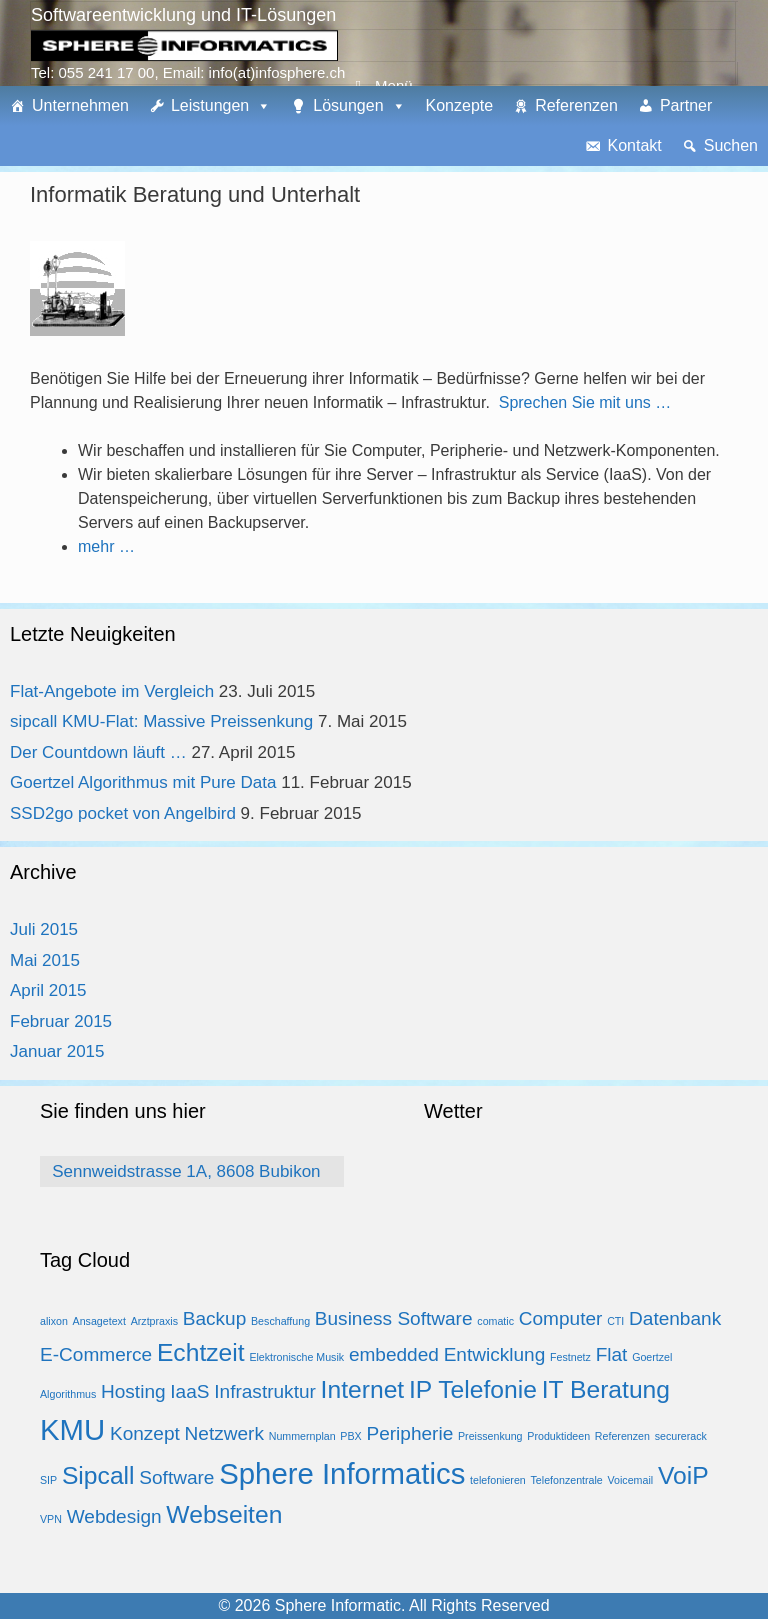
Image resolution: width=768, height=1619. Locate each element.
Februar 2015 (61, 1021)
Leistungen (210, 105)
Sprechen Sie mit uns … (585, 402)
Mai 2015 (45, 960)
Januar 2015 (57, 1051)
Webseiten (224, 1514)
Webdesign (114, 1516)
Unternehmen (80, 105)
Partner (686, 105)
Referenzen (576, 105)
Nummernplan (302, 1436)
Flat (612, 1354)
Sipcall (98, 1475)
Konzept (145, 1433)
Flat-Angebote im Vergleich (112, 691)
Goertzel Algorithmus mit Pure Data (143, 782)
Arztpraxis (154, 1321)
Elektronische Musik (296, 1357)
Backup (215, 1318)
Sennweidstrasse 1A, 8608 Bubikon (186, 1171)
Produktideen (558, 1436)
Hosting (133, 1391)
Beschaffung (280, 1321)
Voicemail (631, 1480)
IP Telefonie (473, 1389)
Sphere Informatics (342, 1473)
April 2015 (48, 990)
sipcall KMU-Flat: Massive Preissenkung (161, 721)
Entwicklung (495, 1354)
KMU (72, 1429)
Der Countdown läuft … (98, 752)
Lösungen (348, 105)
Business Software (394, 1318)
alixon (54, 1321)
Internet (363, 1389)
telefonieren (498, 1480)
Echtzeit (201, 1352)
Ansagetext (99, 1321)
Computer (561, 1318)
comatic (495, 1321)
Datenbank (675, 1318)
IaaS (189, 1391)
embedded (394, 1354)
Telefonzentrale (567, 1480)
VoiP (683, 1475)
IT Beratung (606, 1389)
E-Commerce (96, 1354)
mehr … (106, 546)
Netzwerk (224, 1433)
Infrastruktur (265, 1391)
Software (176, 1477)
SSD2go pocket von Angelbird (123, 813)
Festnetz (570, 1357)
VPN (51, 1519)
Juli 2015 (44, 929)
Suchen (731, 145)
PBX (350, 1436)
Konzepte (460, 105)
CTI (615, 1321)
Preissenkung (490, 1436)
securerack (681, 1436)
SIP (48, 1480)
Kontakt (634, 145)
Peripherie (409, 1433)
